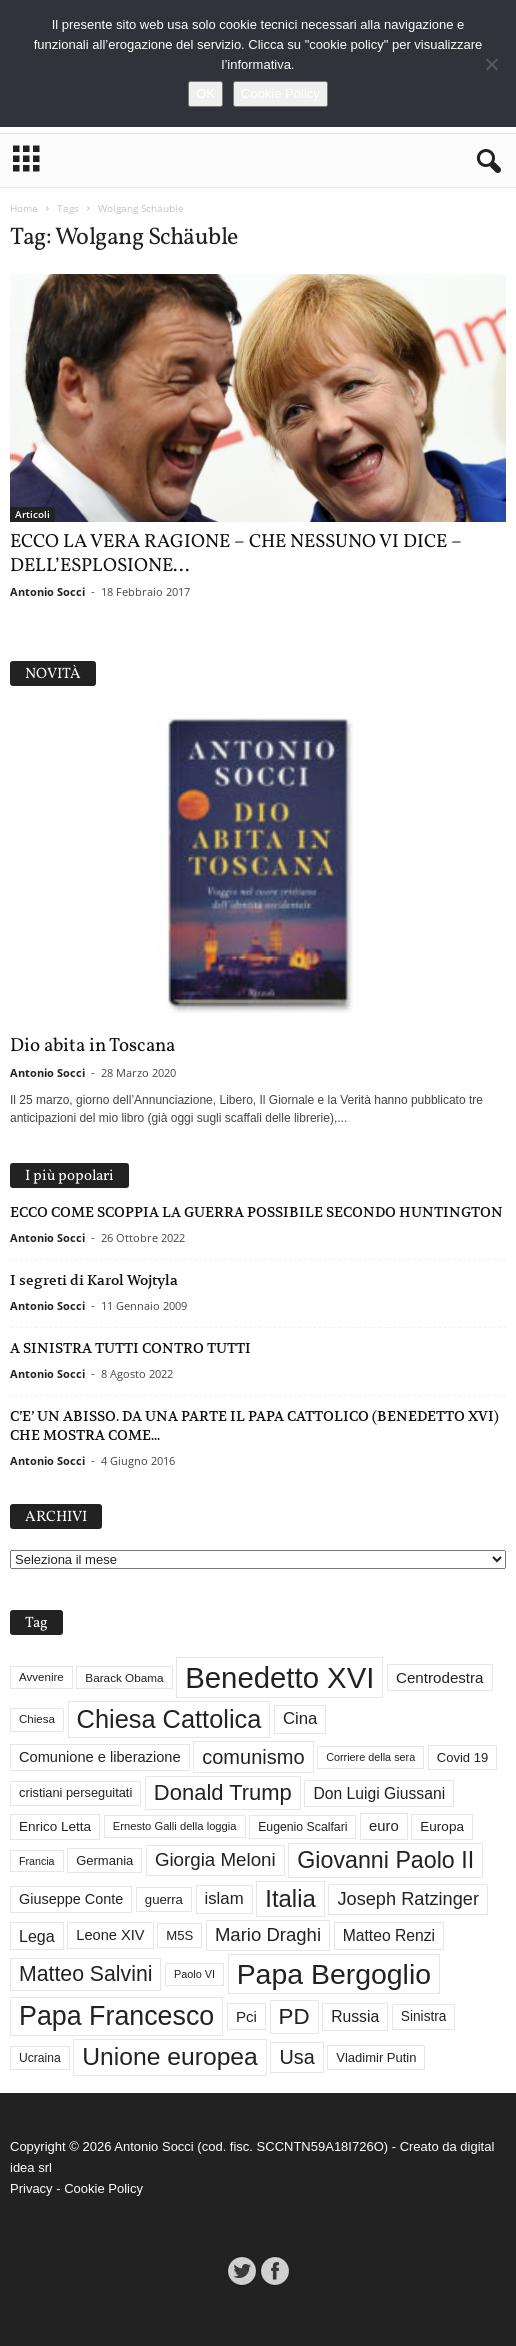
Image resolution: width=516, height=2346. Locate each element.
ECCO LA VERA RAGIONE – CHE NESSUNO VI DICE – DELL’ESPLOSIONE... (236, 554)
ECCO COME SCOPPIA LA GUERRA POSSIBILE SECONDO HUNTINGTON (256, 1212)
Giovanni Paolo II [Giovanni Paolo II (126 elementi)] (385, 1860)
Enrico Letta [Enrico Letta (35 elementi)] (55, 1826)
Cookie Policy (103, 2188)
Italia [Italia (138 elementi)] (290, 1898)
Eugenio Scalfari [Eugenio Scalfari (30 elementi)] (302, 1827)
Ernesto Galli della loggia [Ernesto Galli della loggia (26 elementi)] (175, 1826)
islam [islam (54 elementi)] (224, 1898)
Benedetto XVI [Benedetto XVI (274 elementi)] (279, 1677)
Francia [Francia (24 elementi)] (37, 1861)
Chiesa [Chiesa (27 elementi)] (37, 1719)
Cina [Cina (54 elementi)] (300, 1718)
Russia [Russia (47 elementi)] (355, 2016)
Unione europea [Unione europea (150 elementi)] (169, 2056)
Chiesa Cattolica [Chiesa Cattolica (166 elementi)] (169, 1719)
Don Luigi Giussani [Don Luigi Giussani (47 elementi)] (379, 1793)
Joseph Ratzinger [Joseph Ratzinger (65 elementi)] (408, 1899)
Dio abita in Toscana (92, 1046)
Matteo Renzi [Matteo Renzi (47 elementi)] (389, 1935)
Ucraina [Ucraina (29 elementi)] (40, 2058)
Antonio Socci (47, 591)
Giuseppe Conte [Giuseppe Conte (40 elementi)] (71, 1899)
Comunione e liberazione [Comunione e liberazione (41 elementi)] (100, 1757)
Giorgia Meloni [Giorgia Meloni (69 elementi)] (215, 1859)
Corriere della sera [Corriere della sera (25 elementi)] (370, 1757)
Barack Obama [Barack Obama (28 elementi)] (124, 1677)
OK (205, 93)
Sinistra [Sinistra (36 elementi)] (424, 2016)
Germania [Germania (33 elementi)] (104, 1860)
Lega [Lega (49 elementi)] (37, 1936)
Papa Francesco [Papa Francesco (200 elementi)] (116, 2016)
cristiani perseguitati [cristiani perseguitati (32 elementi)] (75, 1792)
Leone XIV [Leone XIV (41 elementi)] (110, 1935)
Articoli (32, 514)
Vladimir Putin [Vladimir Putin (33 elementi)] (376, 2057)
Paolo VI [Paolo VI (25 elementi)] (194, 1974)
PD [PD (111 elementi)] (294, 2016)
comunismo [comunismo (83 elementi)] (253, 1757)
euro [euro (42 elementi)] (384, 1826)
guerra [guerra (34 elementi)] (164, 1899)
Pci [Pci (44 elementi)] (246, 2016)
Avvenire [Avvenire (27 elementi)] (41, 1677)
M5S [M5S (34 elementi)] (179, 1935)
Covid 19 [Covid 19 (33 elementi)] (462, 1757)
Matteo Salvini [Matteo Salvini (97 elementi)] (85, 1974)
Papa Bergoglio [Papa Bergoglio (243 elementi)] (334, 1974)
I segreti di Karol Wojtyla (94, 1280)
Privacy (31, 2188)
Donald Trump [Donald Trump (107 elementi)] (223, 1792)
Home (24, 208)
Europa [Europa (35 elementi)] (442, 1826)
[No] (491, 64)
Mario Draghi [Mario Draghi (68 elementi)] (268, 1934)
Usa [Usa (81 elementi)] (296, 2057)
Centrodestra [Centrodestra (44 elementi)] (440, 1677)
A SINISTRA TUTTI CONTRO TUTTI (130, 1348)
